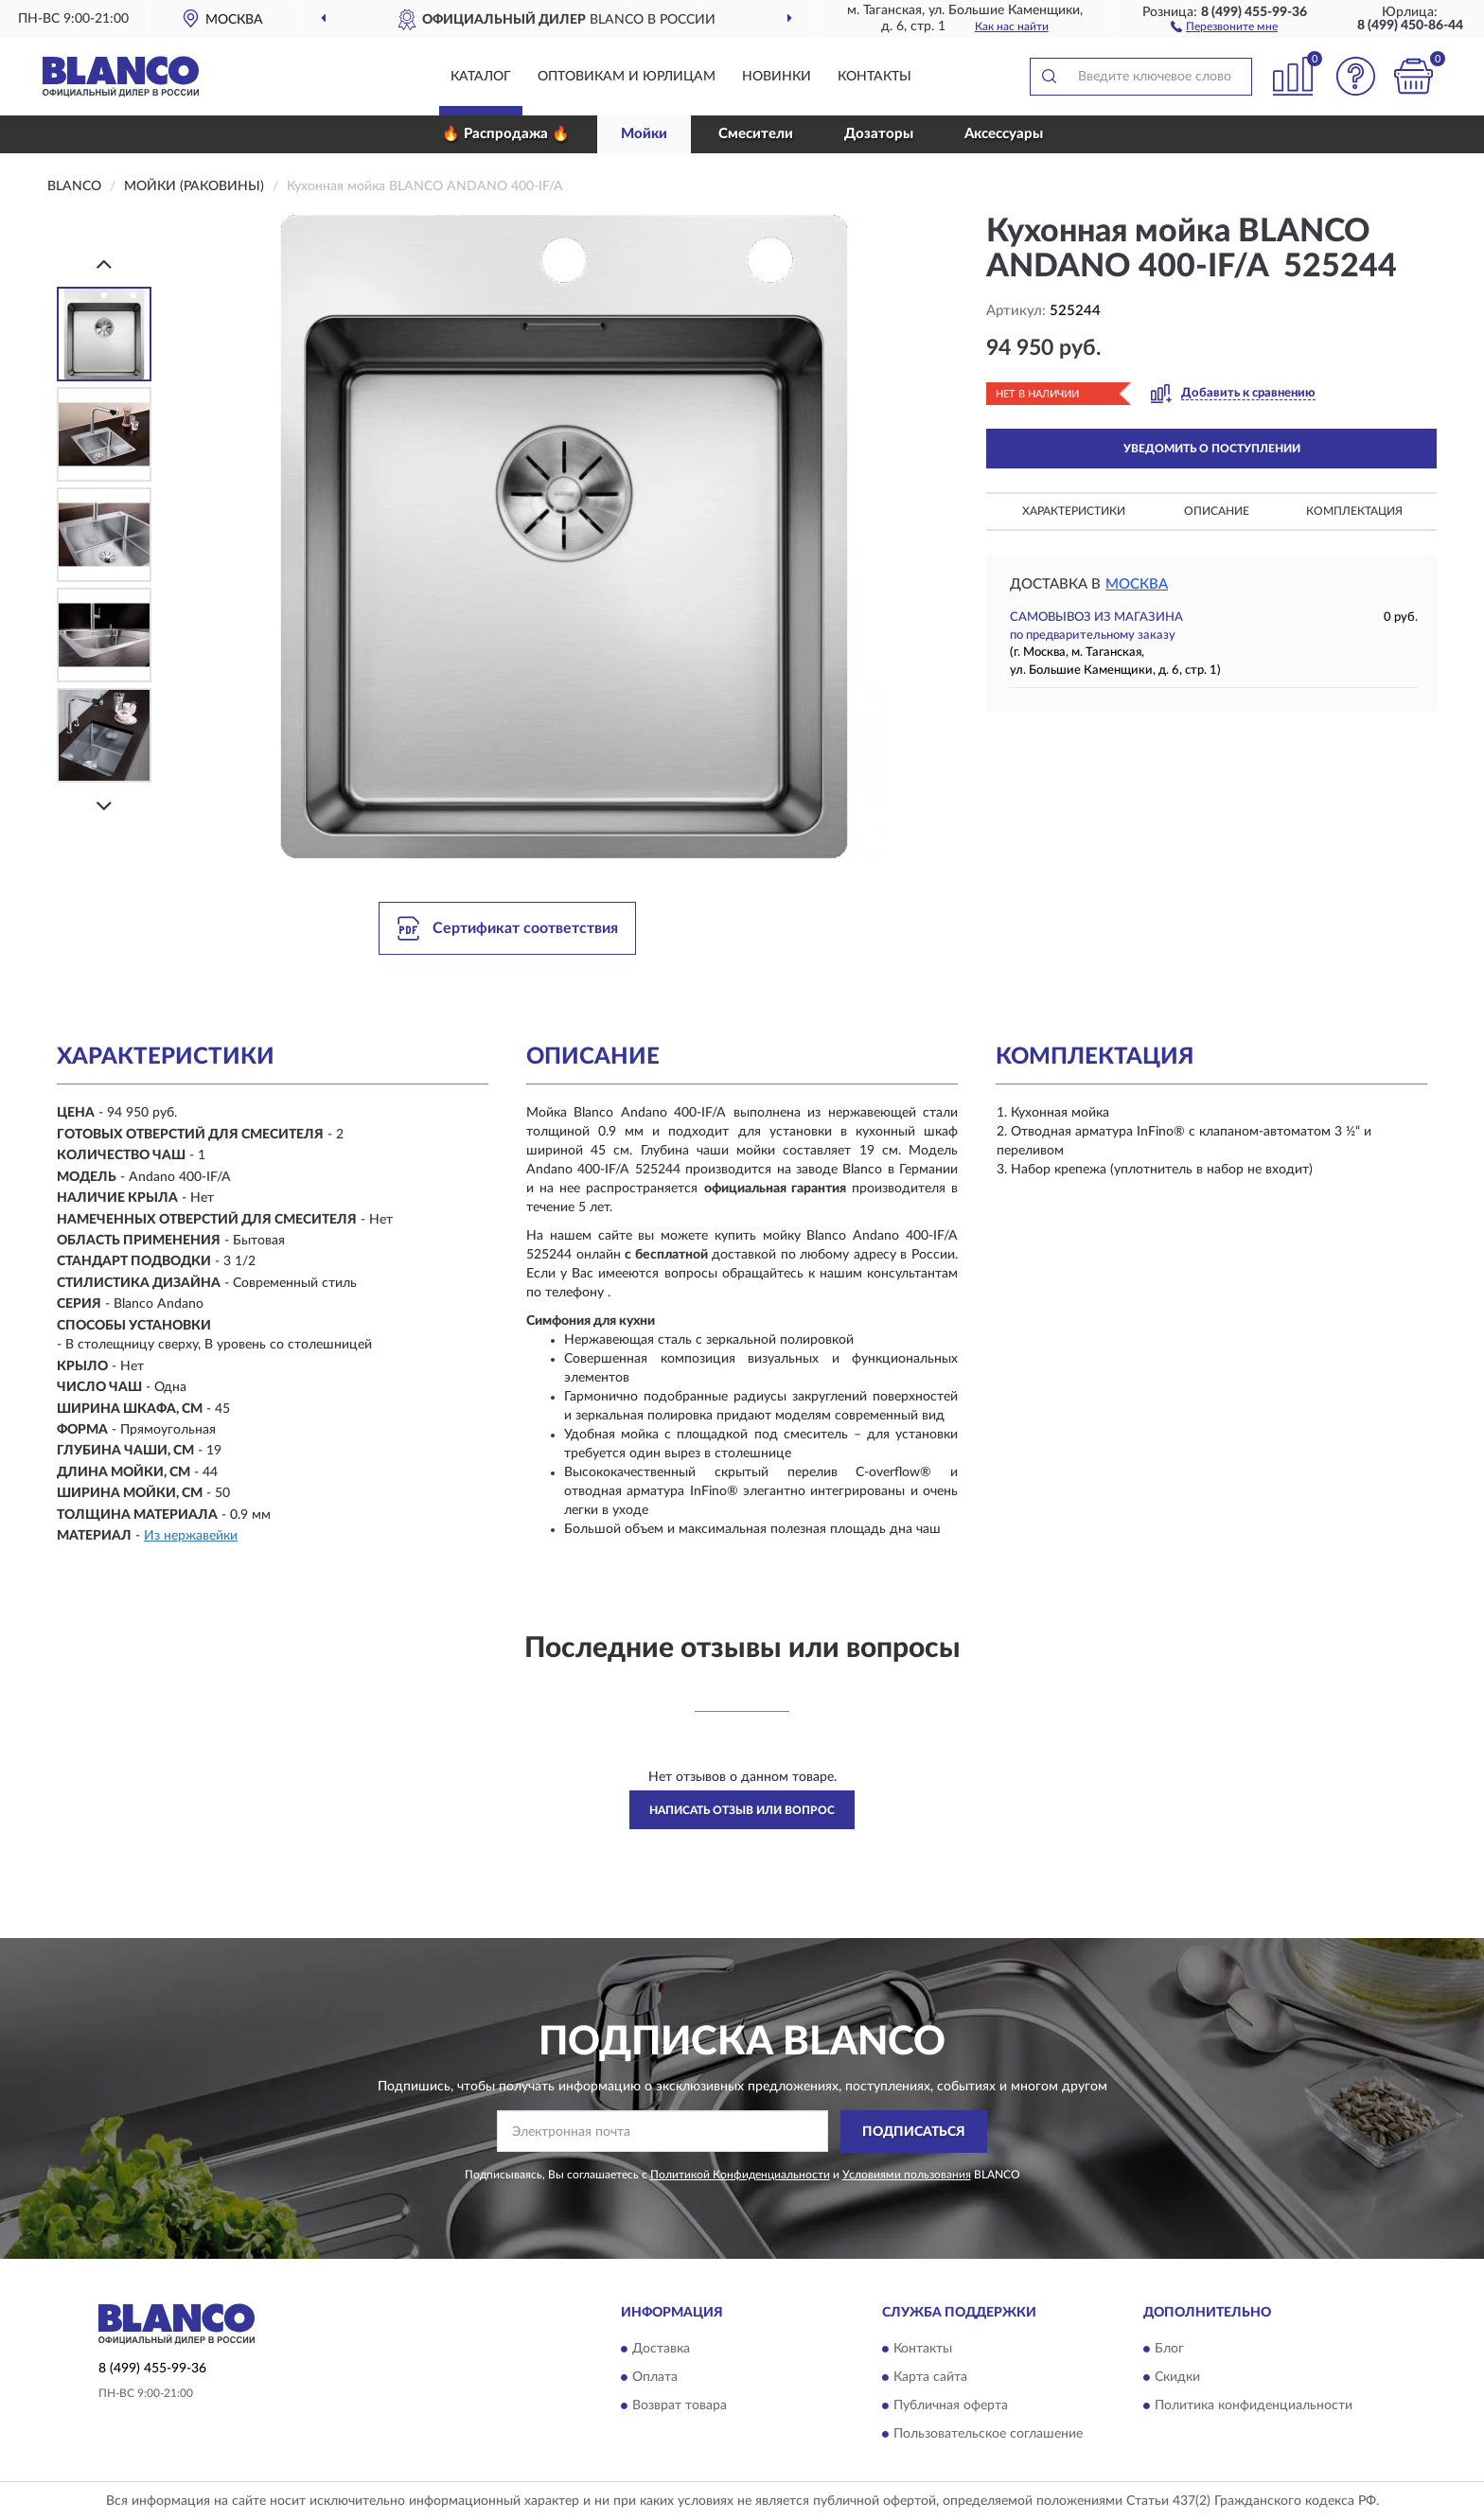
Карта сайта (930, 2378)
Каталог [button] (480, 76)
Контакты (874, 76)
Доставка (661, 2349)
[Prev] (104, 263)
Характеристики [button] (1073, 511)
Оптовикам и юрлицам (627, 76)
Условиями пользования (906, 2174)
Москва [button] (1136, 584)
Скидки (1177, 2378)
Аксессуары (1003, 134)
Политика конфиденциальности (1253, 2406)
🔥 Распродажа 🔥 (506, 134)
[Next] (104, 805)
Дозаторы (878, 134)
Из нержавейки (191, 1535)
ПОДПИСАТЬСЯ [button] (913, 2132)
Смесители (755, 134)
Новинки (776, 76)
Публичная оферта (950, 2406)
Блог (1169, 2349)
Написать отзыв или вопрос (742, 1810)
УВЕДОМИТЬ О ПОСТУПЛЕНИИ (1211, 448)
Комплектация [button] (1354, 511)
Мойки (644, 134)
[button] (1224, 25)
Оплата (655, 2378)
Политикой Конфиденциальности (740, 2174)
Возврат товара (679, 2406)
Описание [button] (1216, 511)
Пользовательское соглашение (988, 2434)
